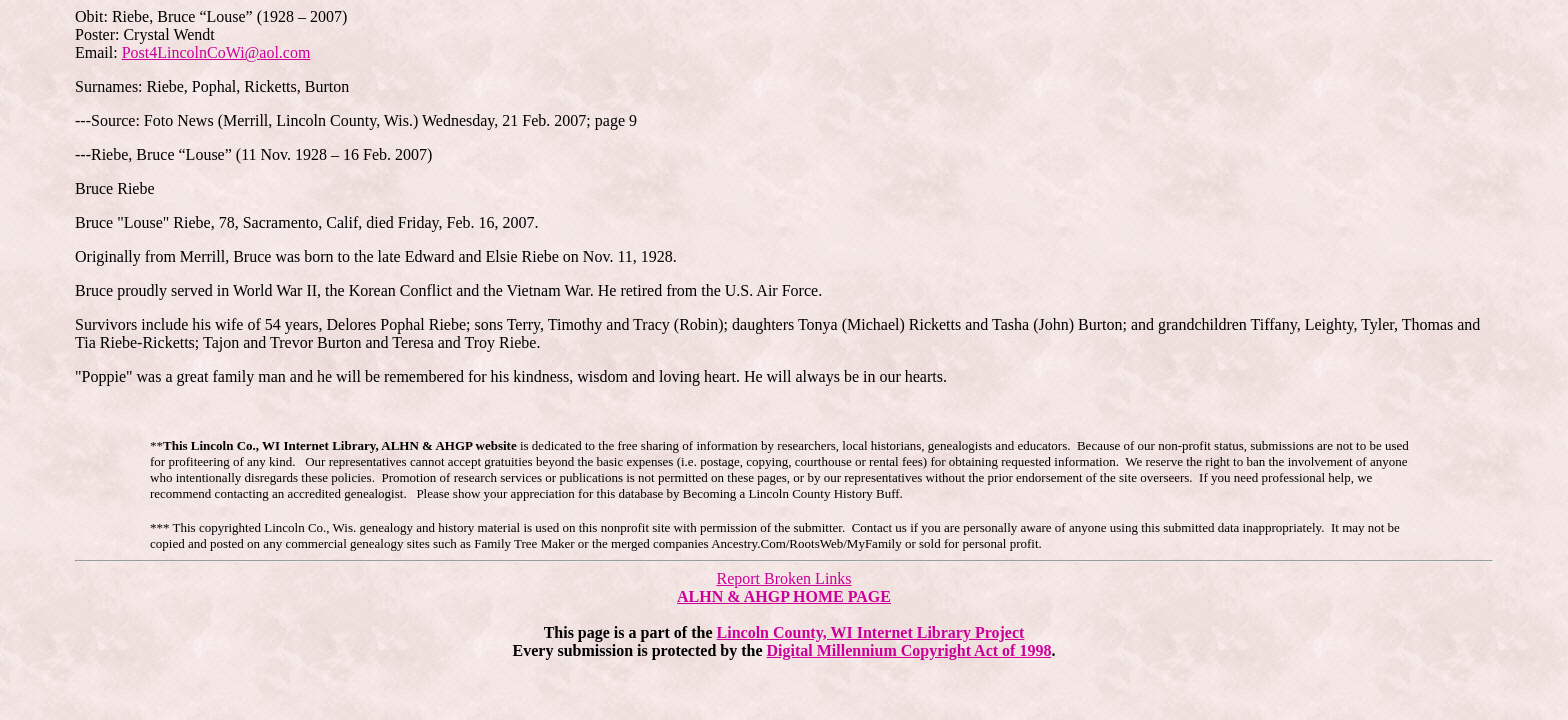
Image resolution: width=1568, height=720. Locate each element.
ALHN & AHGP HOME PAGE (784, 596)
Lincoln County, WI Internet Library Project (871, 632)
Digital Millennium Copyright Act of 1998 (909, 650)
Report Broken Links (783, 578)
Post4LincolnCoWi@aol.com (216, 52)
